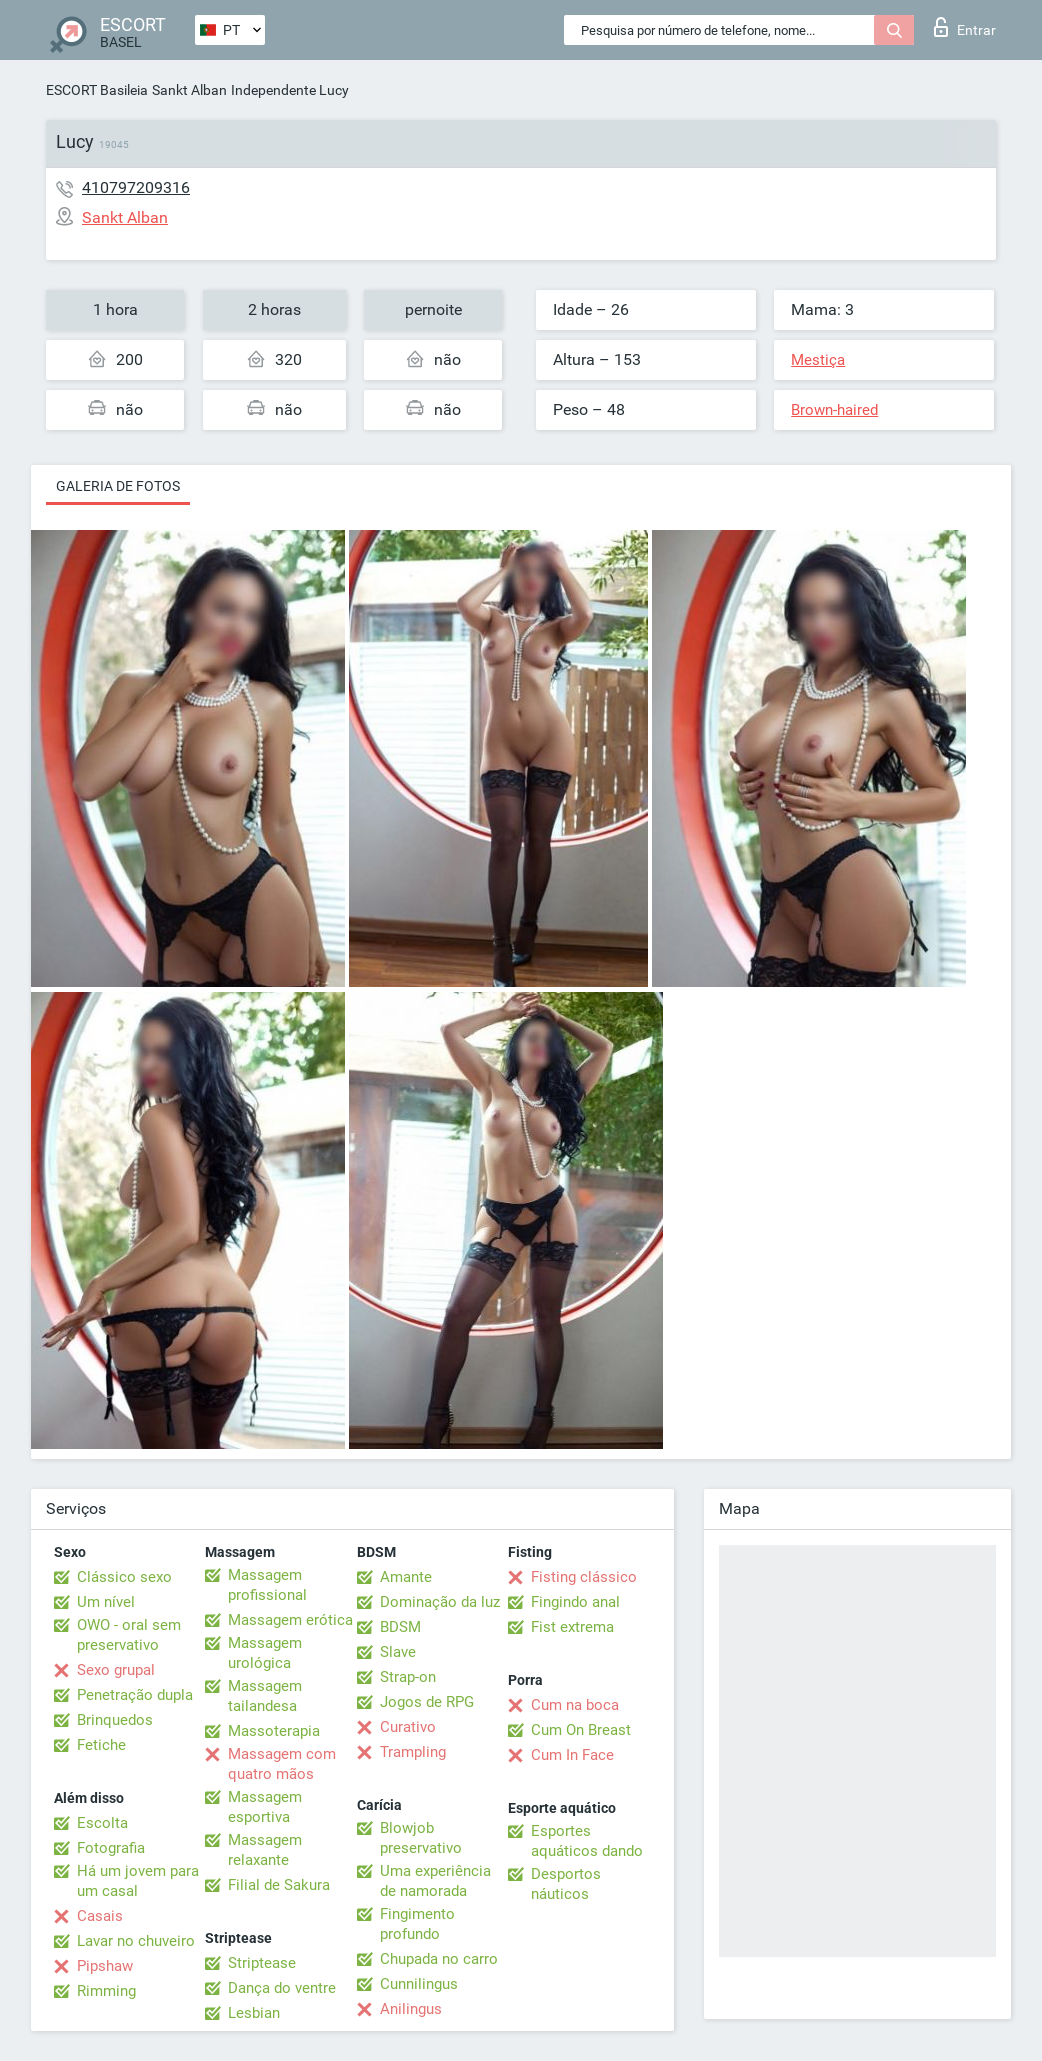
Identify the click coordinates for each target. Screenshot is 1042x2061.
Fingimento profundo (417, 1924)
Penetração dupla (135, 1695)
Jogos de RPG (427, 1702)
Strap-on (408, 1677)
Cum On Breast (581, 1730)
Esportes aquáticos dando (587, 1841)
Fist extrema (572, 1627)
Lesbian (254, 2013)
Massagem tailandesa (265, 1696)
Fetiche (101, 1745)
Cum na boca (575, 1705)
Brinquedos (115, 1720)
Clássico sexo (124, 1577)
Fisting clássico (584, 1577)
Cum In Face (572, 1755)
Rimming (106, 1991)
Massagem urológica (265, 1653)
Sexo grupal (116, 1670)
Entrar (965, 27)
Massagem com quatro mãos (282, 1764)
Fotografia (111, 1848)
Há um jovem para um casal (138, 1881)
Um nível (106, 1602)
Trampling (413, 1752)
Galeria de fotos (118, 486)
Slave (398, 1652)
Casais (100, 1916)
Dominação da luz (440, 1602)
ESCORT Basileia (97, 90)
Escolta (102, 1823)
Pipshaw (105, 1966)
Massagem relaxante (265, 1850)
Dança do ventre (282, 1988)
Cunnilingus (419, 1984)
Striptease (262, 1963)
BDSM (400, 1627)
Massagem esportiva (265, 1807)
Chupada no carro (439, 1959)
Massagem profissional (267, 1585)
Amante (406, 1577)
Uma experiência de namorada (435, 1881)
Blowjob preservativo (421, 1838)
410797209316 (136, 187)
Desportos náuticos (566, 1884)
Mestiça (818, 360)
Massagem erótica (290, 1620)
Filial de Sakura (279, 1885)
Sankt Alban (189, 90)
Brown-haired (834, 410)
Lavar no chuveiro (136, 1941)
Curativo (408, 1727)
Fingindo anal (575, 1602)
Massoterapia (274, 1731)
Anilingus (411, 2009)
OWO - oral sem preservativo (129, 1635)
